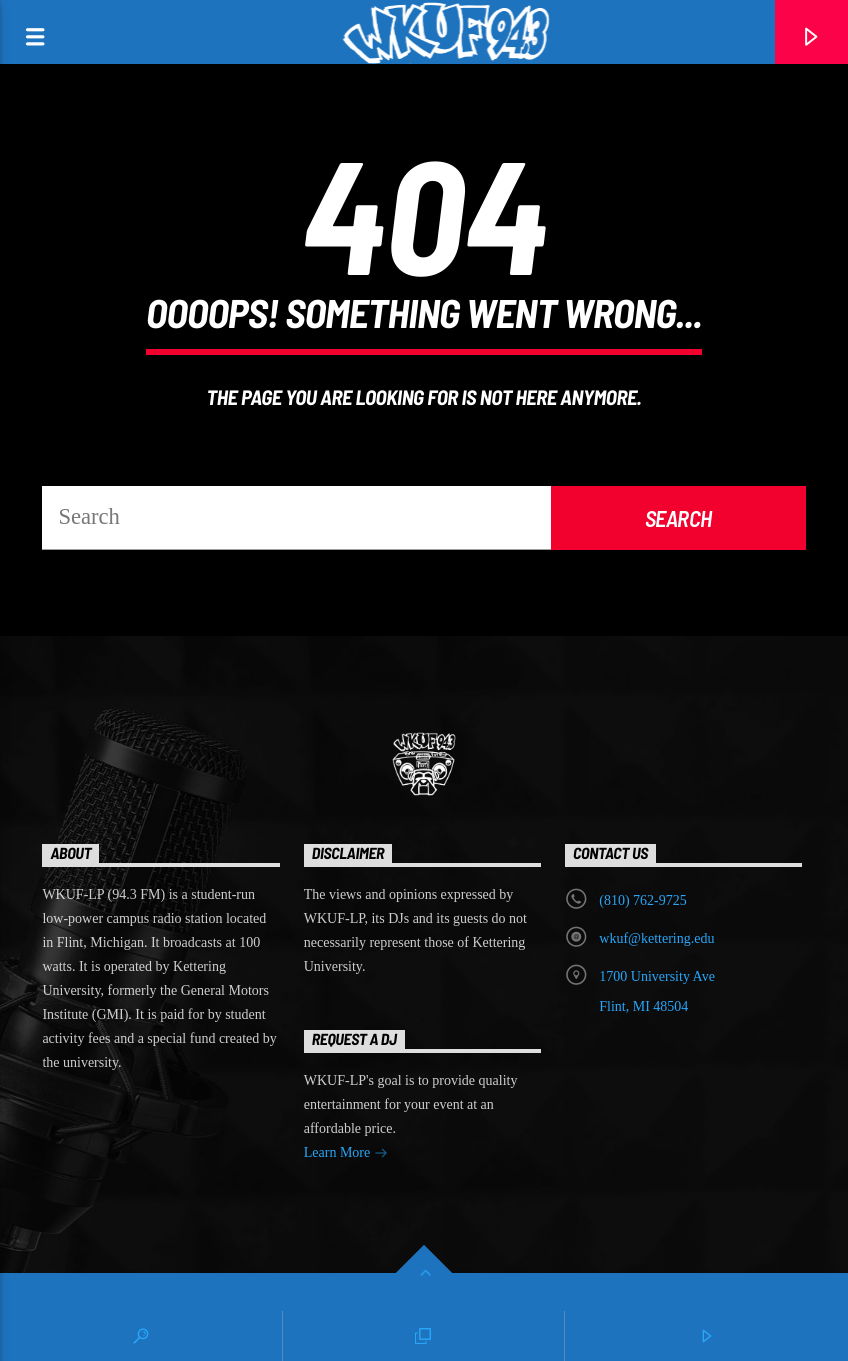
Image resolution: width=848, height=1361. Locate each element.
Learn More (346, 1154)
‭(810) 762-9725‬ (643, 900)
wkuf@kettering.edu (656, 938)
